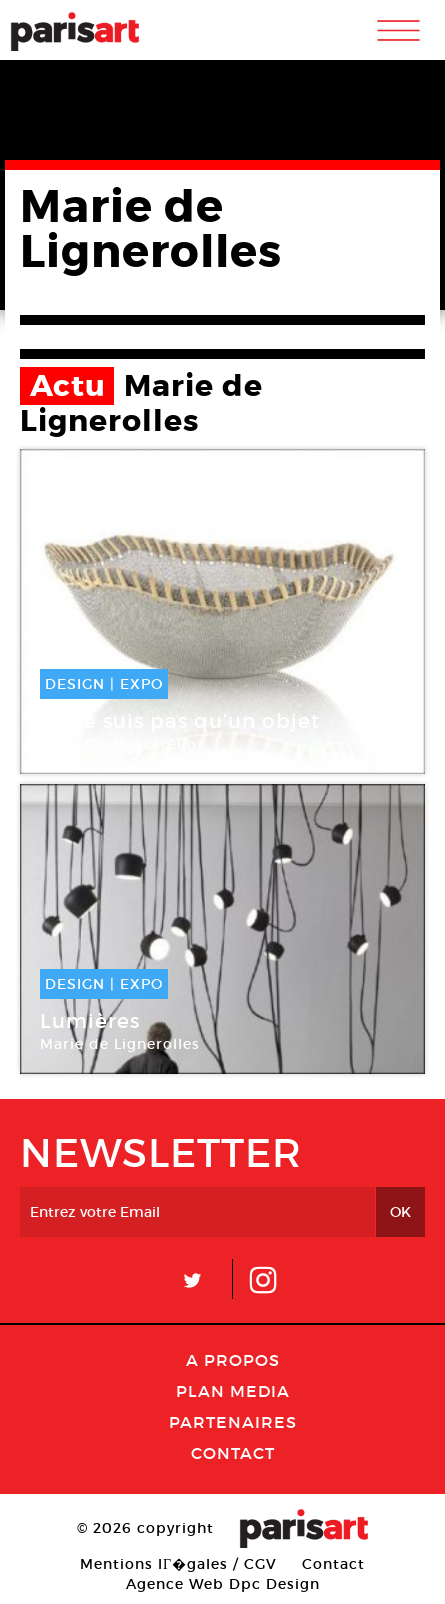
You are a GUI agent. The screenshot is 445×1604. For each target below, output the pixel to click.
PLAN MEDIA (233, 1391)
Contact (233, 1453)
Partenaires (233, 1422)
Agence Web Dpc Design (223, 1584)
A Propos (233, 1360)
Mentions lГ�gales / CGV (178, 1564)
